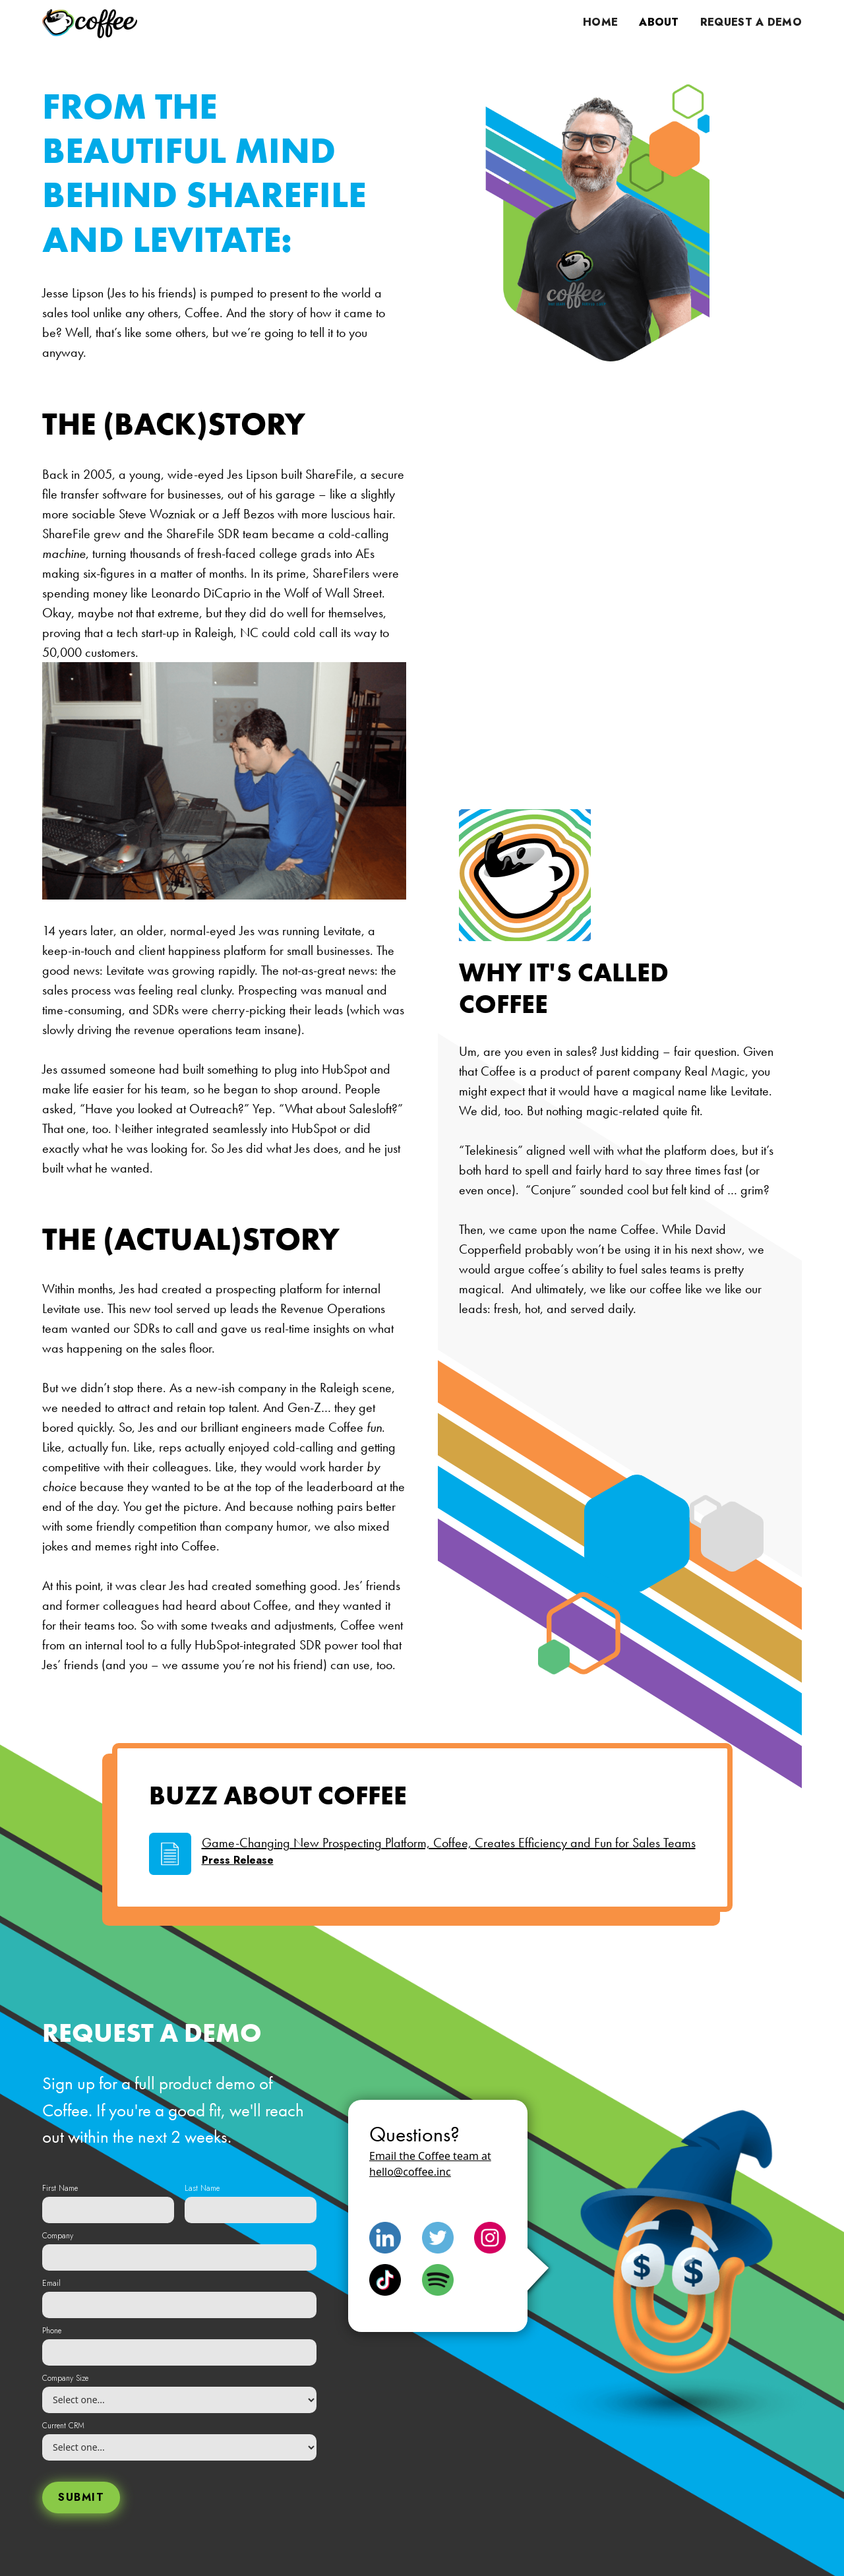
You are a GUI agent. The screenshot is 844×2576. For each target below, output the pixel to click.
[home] (89, 23)
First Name (60, 2188)
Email (51, 2283)
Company (57, 2236)
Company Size (65, 2378)
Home (600, 22)
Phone (51, 2331)
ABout (659, 22)
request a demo (751, 22)
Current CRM (63, 2426)
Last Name (202, 2188)
